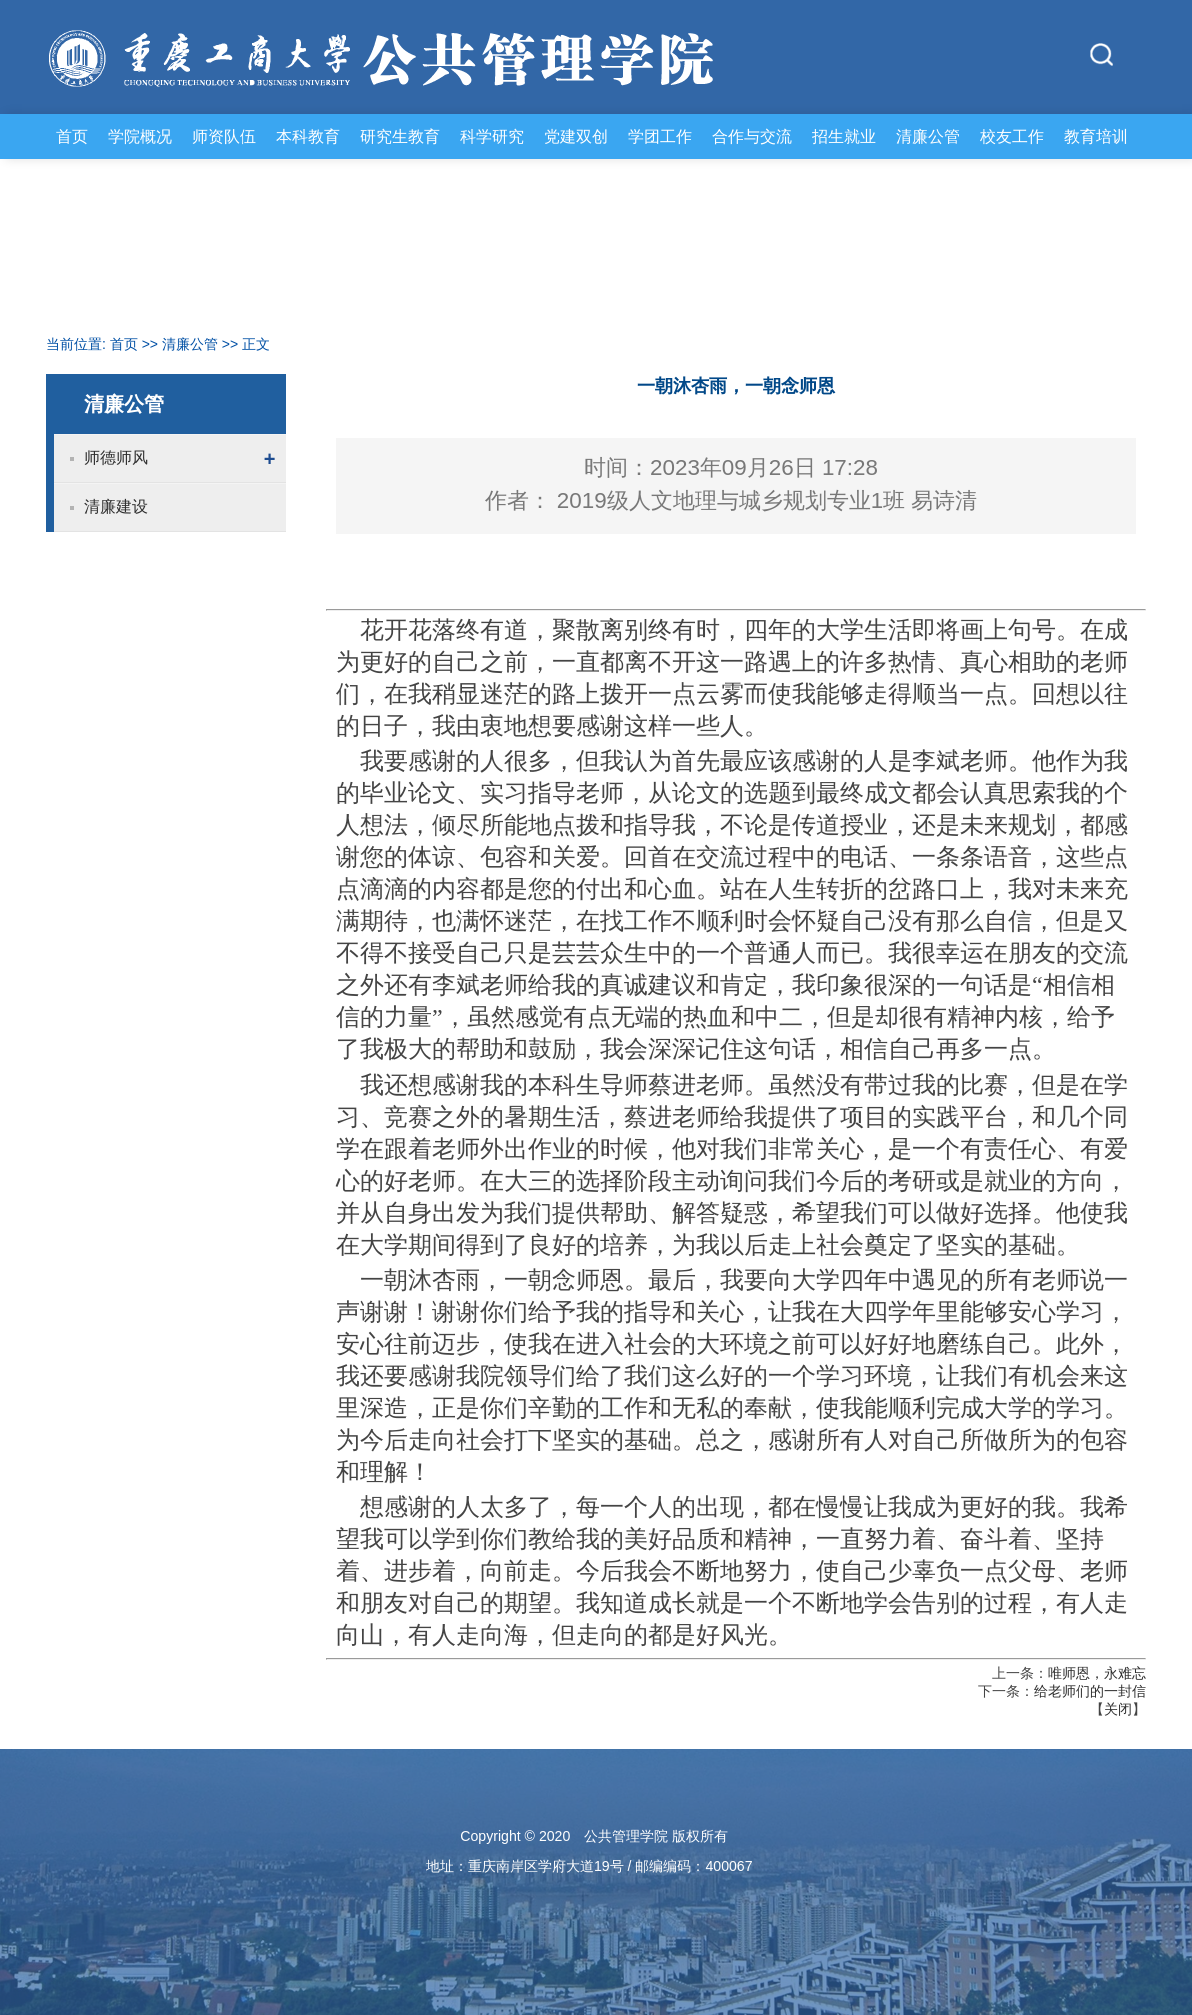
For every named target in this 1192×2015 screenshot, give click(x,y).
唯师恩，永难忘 (1097, 1673)
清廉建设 (116, 506)
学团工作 (660, 136)
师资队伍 (224, 136)
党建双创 (576, 136)
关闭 (1118, 1709)
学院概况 (140, 136)
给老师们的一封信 (1090, 1691)
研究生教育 (400, 136)
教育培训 (1096, 136)
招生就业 (844, 136)
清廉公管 (928, 136)
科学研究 (492, 136)
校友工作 (1012, 136)
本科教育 (308, 136)
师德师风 (116, 457)
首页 (72, 136)
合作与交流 (752, 136)
